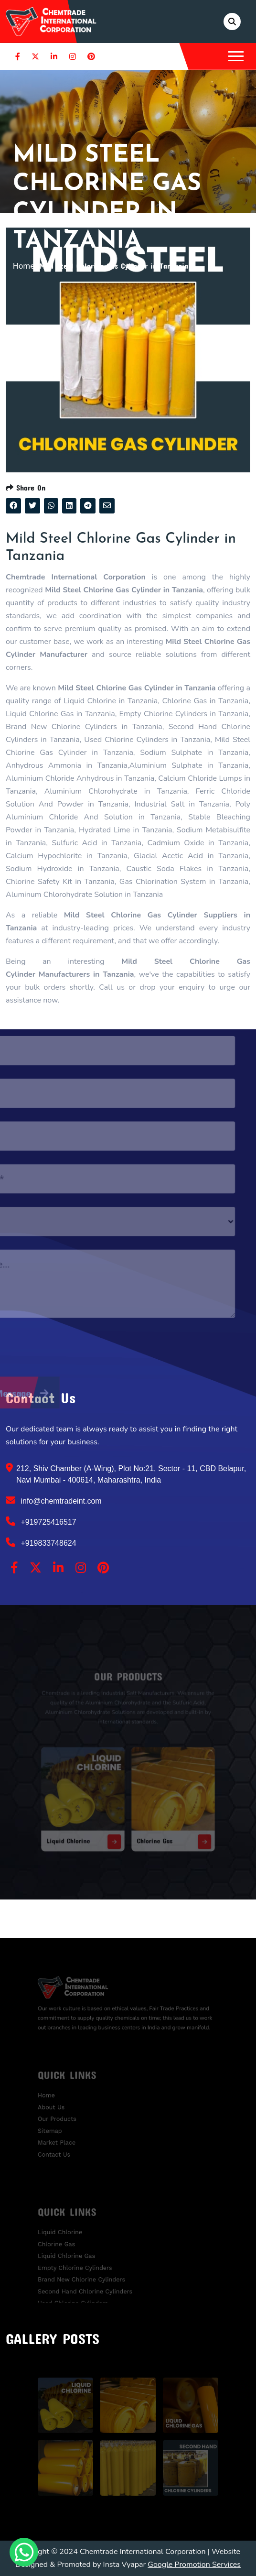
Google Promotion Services (194, 2564)
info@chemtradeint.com (54, 1500)
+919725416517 (41, 1521)
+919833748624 (41, 1542)
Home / (26, 266)
